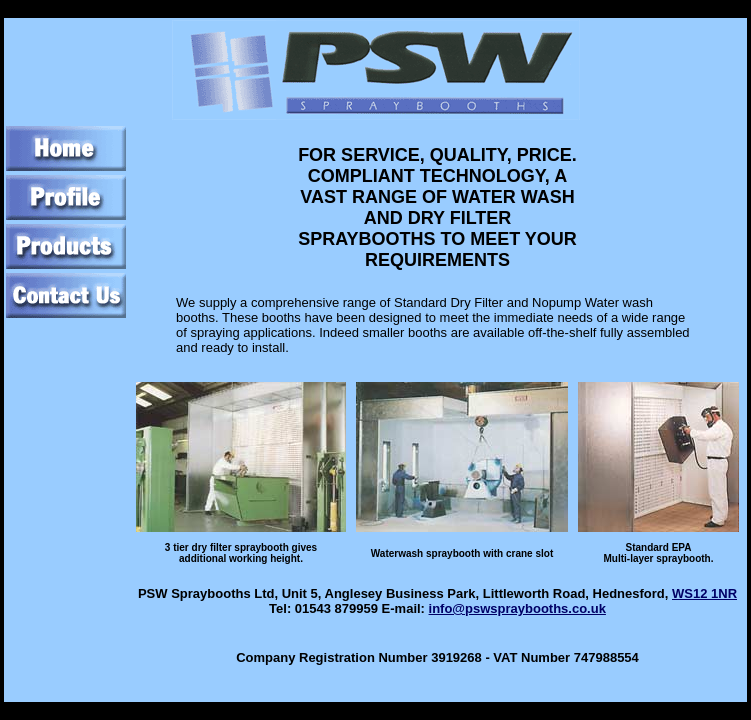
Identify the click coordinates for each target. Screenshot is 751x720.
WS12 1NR (704, 593)
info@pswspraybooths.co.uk (517, 608)
